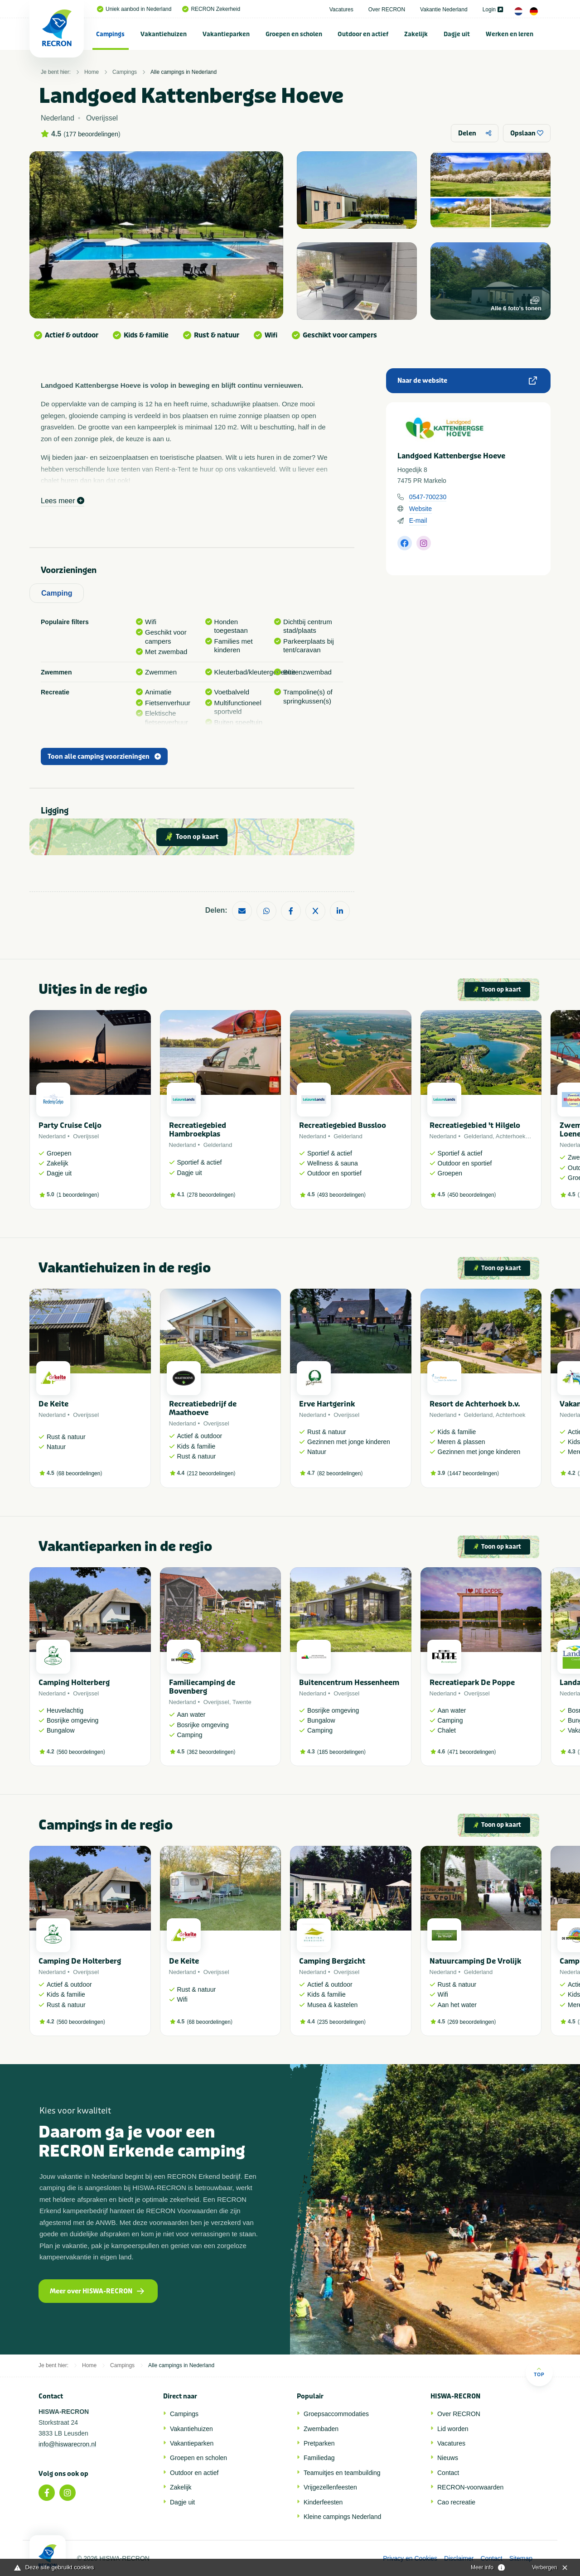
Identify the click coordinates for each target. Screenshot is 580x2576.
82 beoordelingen (340, 1473)
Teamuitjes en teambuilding (342, 2472)
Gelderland (217, 1144)
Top (539, 2372)
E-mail (418, 520)
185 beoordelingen (341, 1752)
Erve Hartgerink (327, 1404)
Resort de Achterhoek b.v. (475, 1404)
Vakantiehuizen (163, 34)
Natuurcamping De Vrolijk (475, 1961)
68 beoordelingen (79, 1473)
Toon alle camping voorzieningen (104, 756)
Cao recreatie (456, 2502)
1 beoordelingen (77, 1195)
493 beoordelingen (341, 1195)
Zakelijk (416, 34)
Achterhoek (511, 1136)
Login (493, 9)
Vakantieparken (226, 34)
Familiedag (319, 2457)
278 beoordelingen (210, 1195)
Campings (110, 34)
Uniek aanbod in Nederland (134, 9)
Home (91, 72)
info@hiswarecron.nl (67, 2444)
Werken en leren (509, 34)
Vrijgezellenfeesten (330, 2487)
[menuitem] (110, 34)
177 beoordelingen (92, 134)
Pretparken (319, 2443)
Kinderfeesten (323, 2502)
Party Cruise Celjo (70, 1125)
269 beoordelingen (471, 2022)
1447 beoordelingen (473, 1473)
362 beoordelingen (210, 1752)
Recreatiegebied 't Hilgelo (475, 1125)
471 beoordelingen (471, 1752)
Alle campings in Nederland (183, 72)
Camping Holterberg (74, 1682)
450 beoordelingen (471, 1195)
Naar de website (467, 380)
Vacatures (341, 9)
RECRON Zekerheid (211, 9)
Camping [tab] (56, 593)
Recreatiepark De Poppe (472, 1682)
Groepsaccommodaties (336, 2413)
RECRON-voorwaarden (470, 2487)
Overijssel (86, 1136)
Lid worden (453, 2428)
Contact (448, 2472)
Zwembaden (321, 2428)
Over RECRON (386, 9)
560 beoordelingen (80, 1752)
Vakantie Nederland (444, 9)
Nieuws (447, 2457)
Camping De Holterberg (80, 1961)
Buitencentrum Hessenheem (349, 1682)
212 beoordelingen (210, 1473)
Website (420, 508)
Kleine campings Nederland (342, 2516)
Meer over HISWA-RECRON (97, 2291)
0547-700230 (428, 497)
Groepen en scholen (294, 34)
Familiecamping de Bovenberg (202, 1687)
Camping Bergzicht (332, 1961)
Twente (241, 1702)
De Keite (53, 1404)
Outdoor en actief (363, 34)
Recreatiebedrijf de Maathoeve (203, 1408)
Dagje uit (457, 34)
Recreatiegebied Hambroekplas (197, 1130)
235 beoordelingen (341, 2022)
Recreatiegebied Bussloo (342, 1125)
